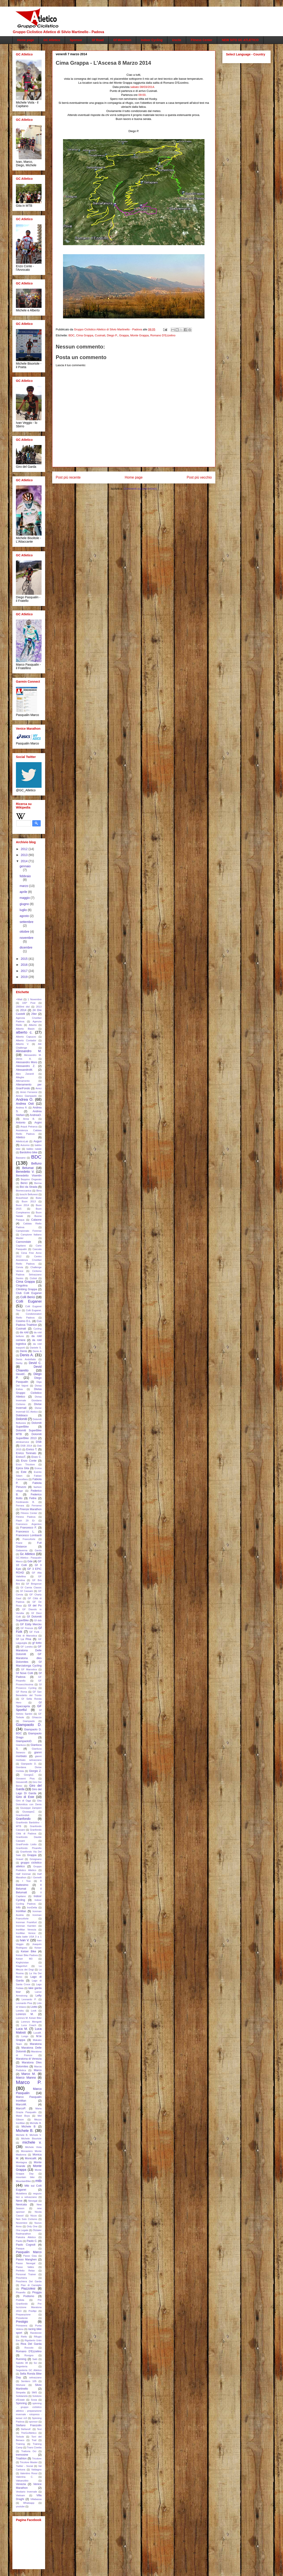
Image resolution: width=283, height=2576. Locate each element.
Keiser (38, 1947)
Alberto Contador (26, 1040)
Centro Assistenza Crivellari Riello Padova (29, 1260)
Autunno (25, 1145)
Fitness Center (201, 40)
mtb (38, 2181)
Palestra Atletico (26, 2237)
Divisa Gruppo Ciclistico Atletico (29, 1393)
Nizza (34, 2215)
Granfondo (23, 1818)
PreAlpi (32, 2311)
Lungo (24, 2036)
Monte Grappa (139, 335)
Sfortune (20, 2385)
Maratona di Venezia (29, 2058)
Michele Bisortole (31, 2138)
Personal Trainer (26, 2274)
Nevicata (21, 2204)
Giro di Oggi (23, 1800)
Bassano (21, 1157)
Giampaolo (29, 1721)
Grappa (124, 335)
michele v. (32, 2142)
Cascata (37, 1249)
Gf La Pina (23, 1639)
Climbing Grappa (26, 1289)
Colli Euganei (29, 1301)
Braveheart (22, 1198)
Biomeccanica (23, 1190)
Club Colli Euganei (29, 1293)
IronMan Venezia (26, 1929)
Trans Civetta (34, 2447)
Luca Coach (28, 2025)
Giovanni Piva (25, 1778)
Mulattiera (21, 2193)
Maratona (36, 2044)
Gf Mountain (122, 40)
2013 (25, 855)
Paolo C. (32, 2241)
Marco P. (29, 2082)
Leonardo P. (29, 1999)
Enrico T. (31, 1449)
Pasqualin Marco (29, 2252)
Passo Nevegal (25, 2263)
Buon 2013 (29, 1201)
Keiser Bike (28, 1951)
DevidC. (21, 1374)
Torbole (20, 2436)
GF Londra (26, 1646)
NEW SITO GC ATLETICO (240, 40)
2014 (25, 861)
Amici (39, 1088)
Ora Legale (22, 2230)
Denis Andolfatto (26, 1359)
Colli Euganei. (34, 1310)
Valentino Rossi (29, 2473)
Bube (39, 1198)
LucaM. (37, 2032)
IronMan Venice (25, 1933)
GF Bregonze (34, 1583)
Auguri (38, 1141)
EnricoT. (21, 1456)
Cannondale (23, 1241)
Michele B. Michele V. (29, 2135)
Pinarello (21, 2292)
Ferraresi (37, 1505)
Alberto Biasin (25, 1028)
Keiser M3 (24, 1958)
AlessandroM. (24, 1069)
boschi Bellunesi (29, 1194)
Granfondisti (22, 1815)
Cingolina (22, 1285)
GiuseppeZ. (28, 1811)
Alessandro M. (29, 1051)
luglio (24, 910)
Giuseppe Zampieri (31, 1808)
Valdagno (36, 2469)
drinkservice (22, 1442)
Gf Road (98, 40)
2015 (25, 958)
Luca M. (22, 2028)
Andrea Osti (25, 1103)
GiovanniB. (22, 1782)
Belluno (36, 1163)
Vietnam (20, 2495)
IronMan (21, 1911)
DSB (39, 1441)
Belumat (27, 1168)
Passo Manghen (26, 2259)
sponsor (33, 2421)
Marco (38, 2070)
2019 (25, 977)
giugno (25, 904)
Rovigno (29, 2355)
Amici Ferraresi (28, 1092)
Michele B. (25, 2131)
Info (18, 1907)
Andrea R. (21, 1107)
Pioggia (37, 2292)
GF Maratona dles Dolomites (29, 1658)
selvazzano (35, 2377)
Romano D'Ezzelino (163, 335)
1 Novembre (35, 999)
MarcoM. (21, 2104)
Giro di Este (25, 1797)
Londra (20, 2010)
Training (20, 2444)
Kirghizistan (22, 1962)
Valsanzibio (22, 2480)
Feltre (32, 1498)
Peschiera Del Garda (29, 2281)
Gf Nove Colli (24, 1673)
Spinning (21, 2403)
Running (21, 2359)
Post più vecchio (199, 477)
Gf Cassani (26, 1591)
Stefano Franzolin (29, 2425)
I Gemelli (36, 1877)
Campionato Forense (29, 1230)
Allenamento (23, 1081)
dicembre (26, 947)
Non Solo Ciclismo (26, 2219)
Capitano (21, 1245)
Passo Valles (25, 2267)
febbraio (25, 876)
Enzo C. (36, 1456)
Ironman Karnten (26, 1925)
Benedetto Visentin (29, 1175)
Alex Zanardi (25, 1073)
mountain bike (25, 2177)
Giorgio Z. (35, 1771)
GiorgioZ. (29, 1774)
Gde (30, 1561)
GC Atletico (51, 40)
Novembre (21, 2223)
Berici (24, 1183)
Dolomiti (21, 1419)
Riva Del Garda (31, 2343)
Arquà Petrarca (29, 1126)
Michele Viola (33, 2147)
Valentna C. (24, 2477)
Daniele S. (36, 1347)
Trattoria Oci (28, 2451)
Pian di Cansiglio (31, 2285)
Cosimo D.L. (23, 1321)
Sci (35, 2363)
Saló (34, 2359)
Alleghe (20, 1077)
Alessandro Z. (25, 1066)
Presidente (22, 2318)
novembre (26, 937)
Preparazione (23, 2314)
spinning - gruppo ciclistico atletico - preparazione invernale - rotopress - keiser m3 (29, 2410)
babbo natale (34, 1149)
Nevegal (32, 2200)
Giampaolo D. (29, 1725)
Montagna (21, 2162)
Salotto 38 (22, 2363)
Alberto (32, 1025)
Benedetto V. (25, 1171)
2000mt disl (23, 1006)
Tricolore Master (29, 2462)
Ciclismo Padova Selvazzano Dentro (29, 1275)
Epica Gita (22, 1468)
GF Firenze (27, 1628)
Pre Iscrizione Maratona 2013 (29, 2307)
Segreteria (21, 2366)
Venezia (21, 2484)
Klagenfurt (21, 1966)
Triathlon (21, 2458)
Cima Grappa (84, 335)
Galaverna (21, 1550)
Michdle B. (36, 2123)
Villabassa (36, 2499)
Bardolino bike (28, 1152)
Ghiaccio (37, 1717)
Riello (24, 2336)
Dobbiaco (22, 1415)
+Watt (19, 999)
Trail (34, 2440)
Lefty (39, 1995)
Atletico (20, 1137)
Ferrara (20, 1505)
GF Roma (21, 1691)
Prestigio (22, 2321)
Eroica (38, 1468)
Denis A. (27, 1355)
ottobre (25, 931)
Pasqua (20, 2248)
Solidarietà (22, 2396)
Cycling (37, 1328)
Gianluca (21, 1745)
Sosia (34, 2399)
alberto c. (24, 1032)
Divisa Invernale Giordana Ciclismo (29, 1400)
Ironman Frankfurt (26, 1922)
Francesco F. (28, 1527)
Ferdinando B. (25, 1502)
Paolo (19, 2241)
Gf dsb (38, 1620)
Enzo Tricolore (25, 1464)
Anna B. (29, 1119)
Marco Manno (26, 2077)
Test (39, 2429)
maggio (25, 898)
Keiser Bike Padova (27, 1955)
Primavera (21, 2325)
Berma (38, 1183)
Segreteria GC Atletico (29, 2370)
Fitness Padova (25, 1516)
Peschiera (21, 2278)
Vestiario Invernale (26, 2491)
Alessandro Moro (26, 1062)
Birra (39, 1190)
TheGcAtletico (28, 2433)
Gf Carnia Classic (31, 1587)
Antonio (20, 1122)
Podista (20, 2300)
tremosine (22, 2454)
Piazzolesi (28, 2288)
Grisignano (36, 1859)
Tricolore (37, 2458)
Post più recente (68, 477)
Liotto (34, 2006)
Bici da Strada (28, 1186)
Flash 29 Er (25, 1520)
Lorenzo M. (25, 2014)
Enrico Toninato (26, 1453)
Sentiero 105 (28, 2381)
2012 (25, 849)
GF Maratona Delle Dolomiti (29, 1650)
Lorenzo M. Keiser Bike (29, 2018)
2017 (25, 971)
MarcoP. (21, 2108)
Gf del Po (35, 1605)
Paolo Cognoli (25, 2244)
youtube (20, 2506)
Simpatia (21, 2392)
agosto (25, 916)
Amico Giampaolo (26, 1096)
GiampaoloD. (24, 1741)
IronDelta (32, 1907)
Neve (19, 2200)
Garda (38, 1550)
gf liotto (37, 1642)
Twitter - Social (24, 2466)
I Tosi (26, 1881)
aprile (24, 892)
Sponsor (76, 40)
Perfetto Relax (25, 2270)
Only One (32, 2226)
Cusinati (100, 335)
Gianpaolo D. (29, 1763)
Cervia (19, 1267)
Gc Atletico (27, 1554)
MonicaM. (31, 2158)
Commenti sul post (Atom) (140, 488)
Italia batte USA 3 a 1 (29, 1936)
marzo (24, 886)
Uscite (176, 40)
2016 (25, 964)
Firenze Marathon (31, 1509)
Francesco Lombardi (29, 1535)
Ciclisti (33, 1278)
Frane (19, 1543)
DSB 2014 (26, 1445)
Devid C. (35, 1363)
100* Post (28, 1003)
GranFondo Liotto (26, 1844)
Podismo (28, 2296)
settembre (26, 922)
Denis (23, 1351)
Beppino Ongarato (31, 1179)
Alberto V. (22, 1044)
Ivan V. (24, 1940)
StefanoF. (26, 2429)
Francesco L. (25, 1531)
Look (33, 2010)
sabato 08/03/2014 (142, 87)
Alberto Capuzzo (26, 1036)
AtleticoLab (22, 1141)
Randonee (36, 2333)
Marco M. (28, 2074)
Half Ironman (23, 1874)
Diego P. (112, 335)
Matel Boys (23, 2115)
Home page (25, 40)
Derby (19, 1363)
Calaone (36, 1219)
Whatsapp (28, 2503)
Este (23, 1472)
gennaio (25, 866)
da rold (24, 1332)
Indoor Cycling (152, 40)
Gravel (19, 1859)
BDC (72, 335)
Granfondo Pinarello (29, 1848)
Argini (38, 1122)
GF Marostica (29, 1669)
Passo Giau (30, 2255)
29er (34, 1013)
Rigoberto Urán (33, 2340)
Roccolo (29, 2347)
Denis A (37, 1351)
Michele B (28, 2126)
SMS (34, 2392)
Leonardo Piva (24, 2003)
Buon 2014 (22, 1205)
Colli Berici (27, 1297)
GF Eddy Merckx (31, 1624)
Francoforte (29, 1539)
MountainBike (23, 2181)
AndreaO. (36, 1115)
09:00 (142, 95)
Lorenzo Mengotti (31, 2021)
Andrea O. (24, 1099)
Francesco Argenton (29, 1524)
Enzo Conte (28, 1460)
